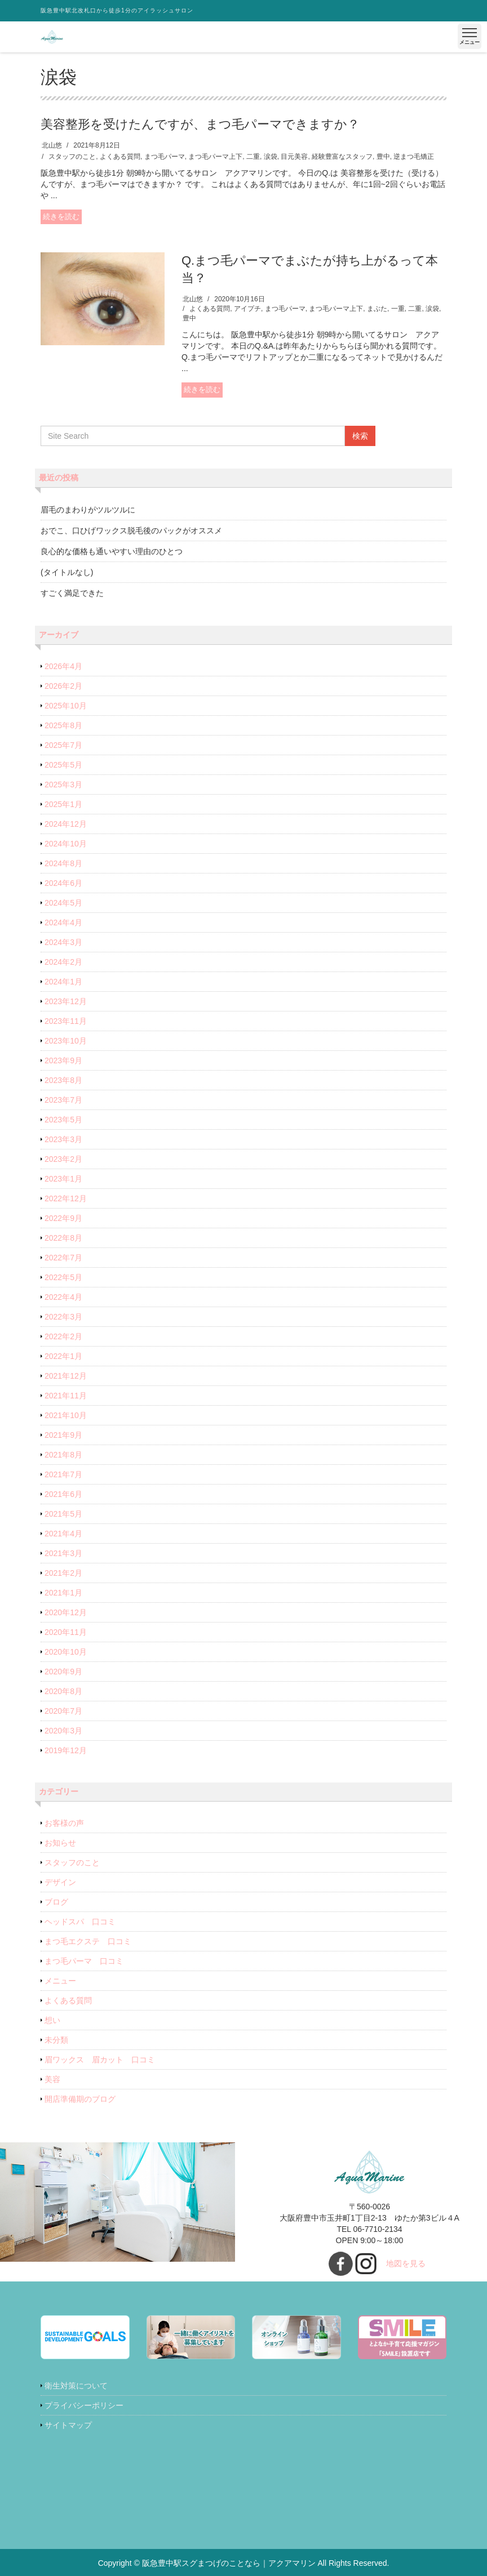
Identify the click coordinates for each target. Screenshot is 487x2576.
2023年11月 (66, 1021)
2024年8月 (63, 863)
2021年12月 (66, 1375)
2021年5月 (63, 1513)
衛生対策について (76, 2385)
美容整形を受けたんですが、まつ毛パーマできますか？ (200, 124)
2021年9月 (63, 1434)
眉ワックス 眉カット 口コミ (100, 2059)
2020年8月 (63, 1691)
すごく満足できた (72, 593)
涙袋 (270, 157)
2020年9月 (63, 1671)
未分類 (56, 2039)
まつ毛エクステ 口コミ (88, 1941)
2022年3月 (63, 1316)
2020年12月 (66, 1612)
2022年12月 (66, 1198)
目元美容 (294, 157)
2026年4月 (63, 666)
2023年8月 (63, 1080)
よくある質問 (120, 157)
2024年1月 (63, 981)
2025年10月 (66, 705)
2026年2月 (63, 685)
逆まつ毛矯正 (413, 157)
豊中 (383, 157)
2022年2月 (63, 1336)
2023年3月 (63, 1139)
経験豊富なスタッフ (342, 157)
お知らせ (60, 1842)
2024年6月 (63, 883)
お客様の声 (64, 1823)
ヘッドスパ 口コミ (80, 1921)
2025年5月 (63, 764)
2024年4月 (63, 922)
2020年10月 (66, 1651)
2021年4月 (63, 1533)
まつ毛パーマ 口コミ (84, 1961)
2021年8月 (63, 1454)
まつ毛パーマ (164, 157)
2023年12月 (66, 1001)
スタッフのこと (72, 157)
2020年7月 (63, 1710)
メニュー (60, 1980)
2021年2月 (63, 1572)
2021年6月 (63, 1494)
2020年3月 (63, 1730)
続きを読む (61, 216)
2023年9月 (63, 1060)
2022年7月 (63, 1257)
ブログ (56, 1901)
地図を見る (406, 2263)
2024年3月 (63, 942)
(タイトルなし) (67, 572)
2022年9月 (63, 1218)
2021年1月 (63, 1592)
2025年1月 (63, 804)
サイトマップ (68, 2425)
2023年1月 (63, 1178)
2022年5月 (63, 1277)
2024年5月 (63, 902)
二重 (253, 157)
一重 (398, 309)
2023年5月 (63, 1119)
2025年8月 (63, 725)
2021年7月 (63, 1474)
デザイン (60, 1882)
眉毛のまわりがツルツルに (88, 509)
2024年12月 (66, 823)
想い (52, 2020)
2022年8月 (63, 1237)
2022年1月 (63, 1356)
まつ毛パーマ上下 (215, 157)
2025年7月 (63, 745)
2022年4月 (63, 1297)
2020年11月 (66, 1632)
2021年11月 (66, 1395)
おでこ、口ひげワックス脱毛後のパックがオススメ (131, 530)
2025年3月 (63, 784)
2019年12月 (66, 1750)
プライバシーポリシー (84, 2405)
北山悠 (52, 145)
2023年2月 (63, 1159)
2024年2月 (63, 961)
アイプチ (247, 309)
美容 (52, 2079)
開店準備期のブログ (80, 2098)
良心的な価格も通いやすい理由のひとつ (112, 551)
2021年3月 (63, 1553)
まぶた (377, 309)
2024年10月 (66, 843)
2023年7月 (63, 1099)
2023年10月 (66, 1040)
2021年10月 (66, 1415)
